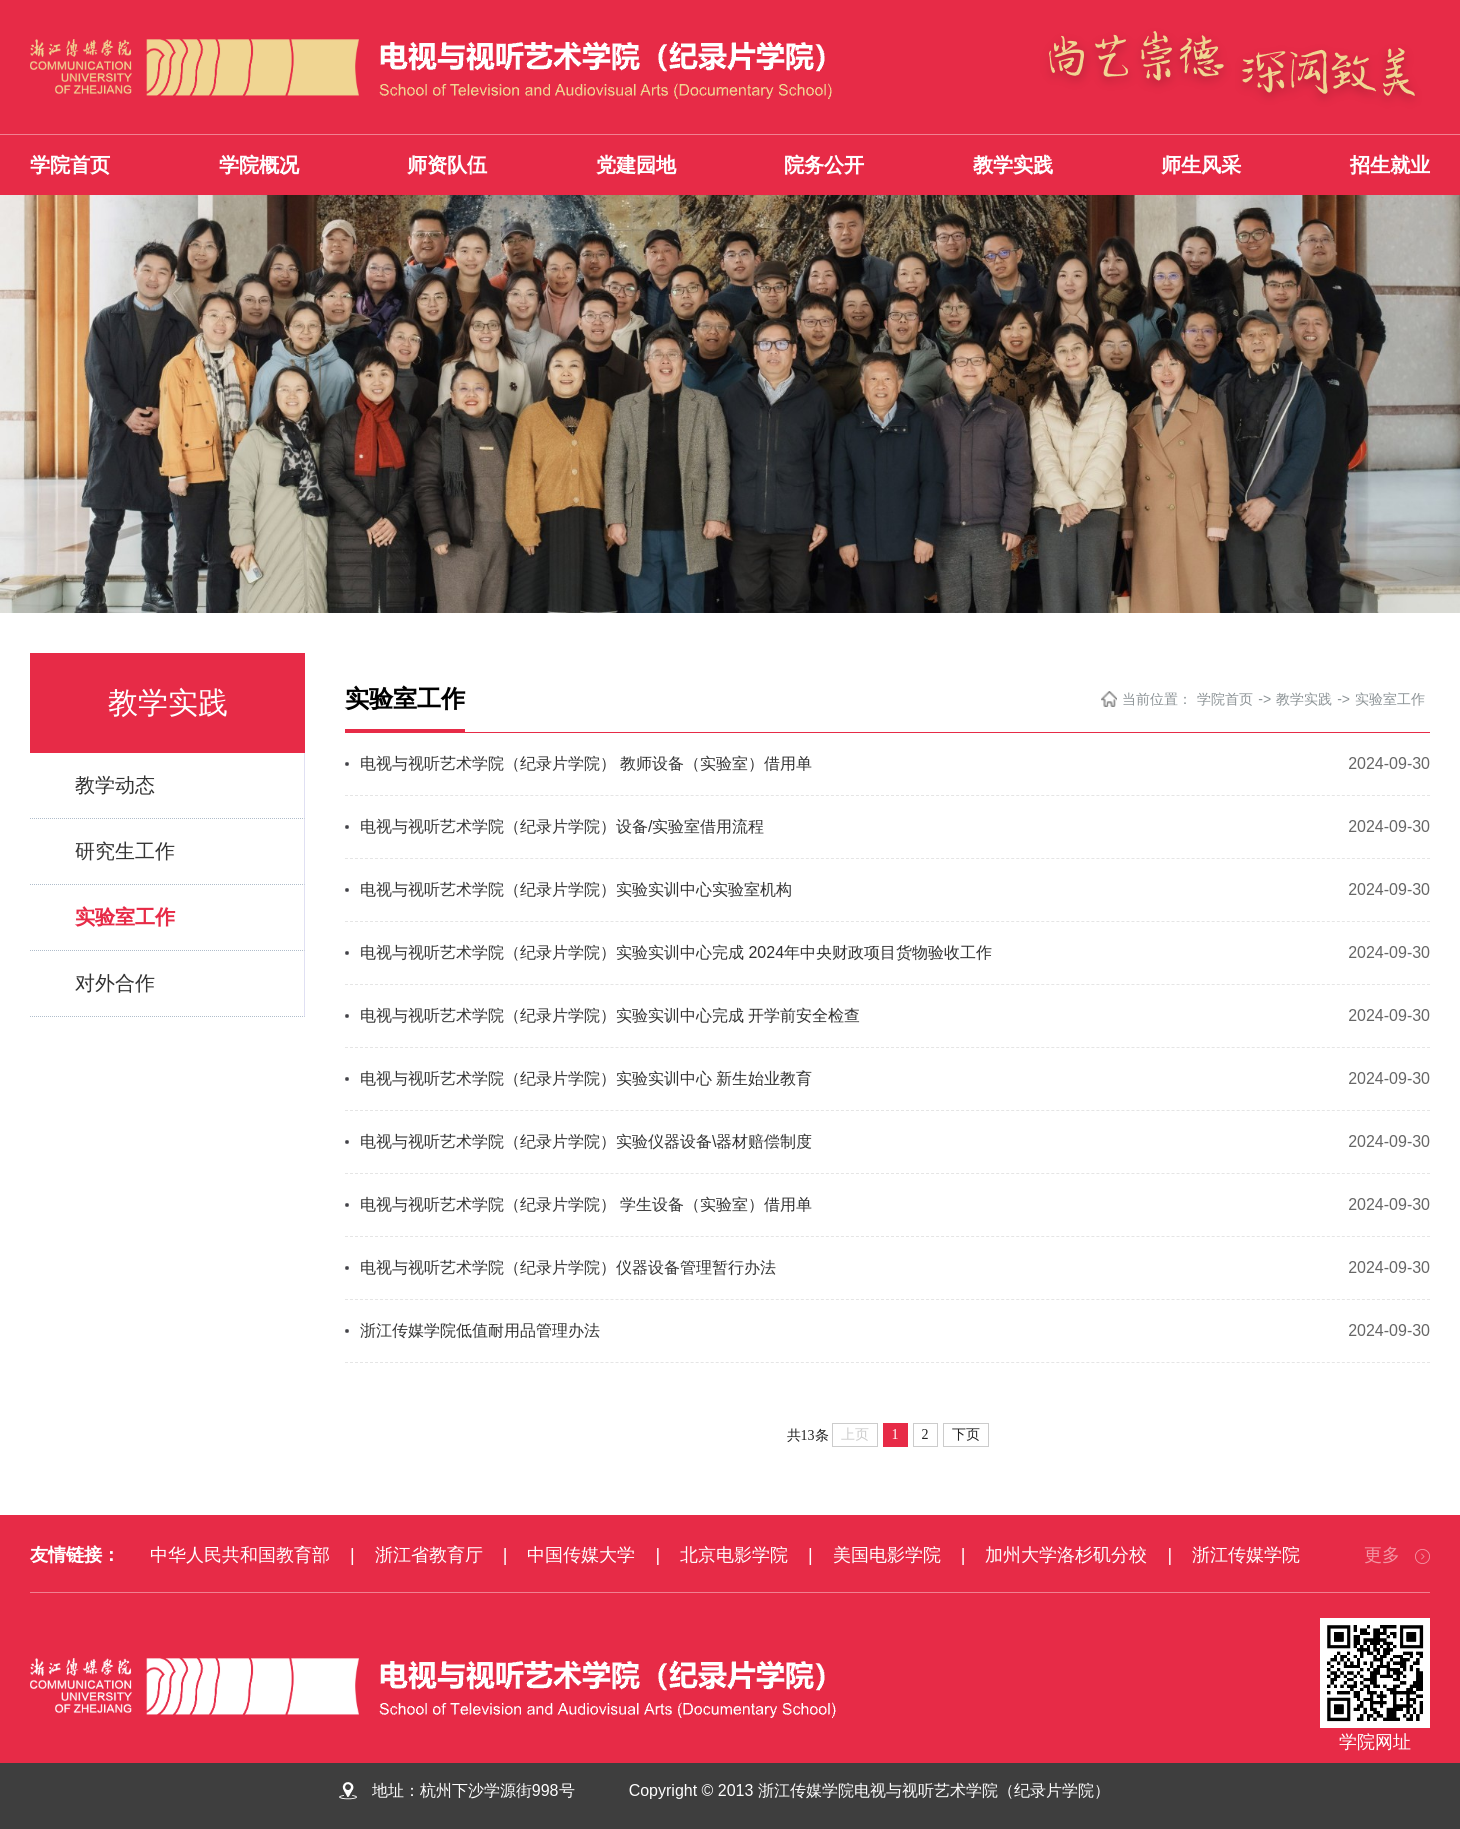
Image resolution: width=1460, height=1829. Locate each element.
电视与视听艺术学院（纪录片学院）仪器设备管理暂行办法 (568, 1267)
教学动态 (115, 785)
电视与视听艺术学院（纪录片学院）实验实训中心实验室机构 (576, 889)
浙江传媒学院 (1246, 1555)
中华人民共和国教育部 (240, 1555)
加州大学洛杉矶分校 (1066, 1555)
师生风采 (1201, 165)
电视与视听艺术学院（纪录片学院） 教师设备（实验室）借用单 (586, 763)
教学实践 (1013, 165)
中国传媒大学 (581, 1555)
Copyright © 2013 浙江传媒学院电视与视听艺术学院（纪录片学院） (883, 1790)
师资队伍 (447, 165)
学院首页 (70, 165)
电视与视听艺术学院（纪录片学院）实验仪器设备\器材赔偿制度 (586, 1141)
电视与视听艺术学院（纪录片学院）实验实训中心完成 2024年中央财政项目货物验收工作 (676, 952)
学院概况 (259, 165)
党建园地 (636, 165)
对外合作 (115, 983)
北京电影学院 (734, 1555)
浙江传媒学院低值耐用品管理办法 (480, 1330)
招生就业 (1390, 165)
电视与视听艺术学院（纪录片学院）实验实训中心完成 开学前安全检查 (610, 1015)
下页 (966, 1434)
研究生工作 (125, 851)
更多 (1397, 1555)
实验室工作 (125, 917)
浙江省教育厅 (429, 1555)
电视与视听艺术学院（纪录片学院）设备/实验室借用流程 (562, 826)
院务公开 (824, 165)
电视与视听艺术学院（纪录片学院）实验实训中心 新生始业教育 (586, 1078)
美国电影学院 (887, 1555)
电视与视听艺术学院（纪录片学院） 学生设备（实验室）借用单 (586, 1204)
